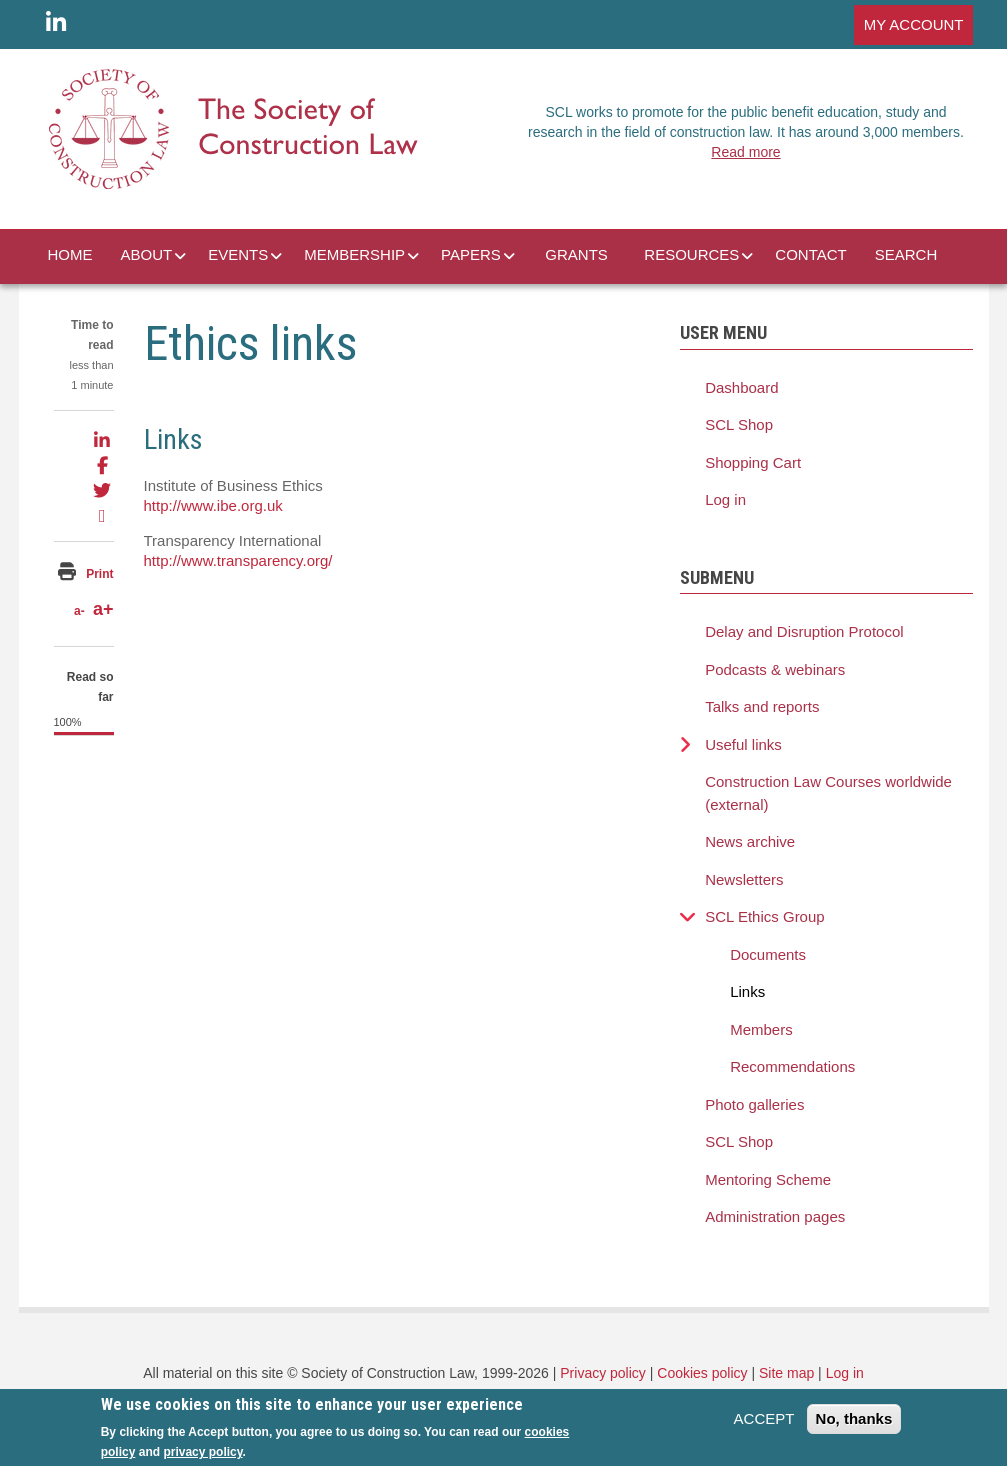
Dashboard (741, 387)
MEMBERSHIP (354, 254)
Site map (786, 1373)
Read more (745, 152)
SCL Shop (739, 424)
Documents (768, 954)
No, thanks (854, 1424)
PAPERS (471, 254)
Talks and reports (762, 706)
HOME (70, 254)
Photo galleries (754, 1104)
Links (747, 991)
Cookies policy (702, 1373)
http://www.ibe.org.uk (213, 505)
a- (79, 611)
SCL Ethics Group (765, 916)
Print (99, 574)
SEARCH (906, 254)
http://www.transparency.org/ (238, 560)
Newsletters (744, 879)
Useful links (743, 744)
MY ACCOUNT (914, 24)
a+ (103, 609)
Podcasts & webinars (775, 669)
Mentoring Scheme (768, 1179)
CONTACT (810, 254)
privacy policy (202, 1458)
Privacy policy (603, 1373)
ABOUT (147, 254)
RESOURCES (691, 254)
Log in (725, 499)
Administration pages (775, 1216)
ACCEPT (764, 1424)
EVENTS (238, 254)
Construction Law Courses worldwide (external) (828, 793)
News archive (750, 841)
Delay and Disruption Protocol (804, 631)
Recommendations (792, 1066)
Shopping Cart (753, 462)
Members (761, 1029)
